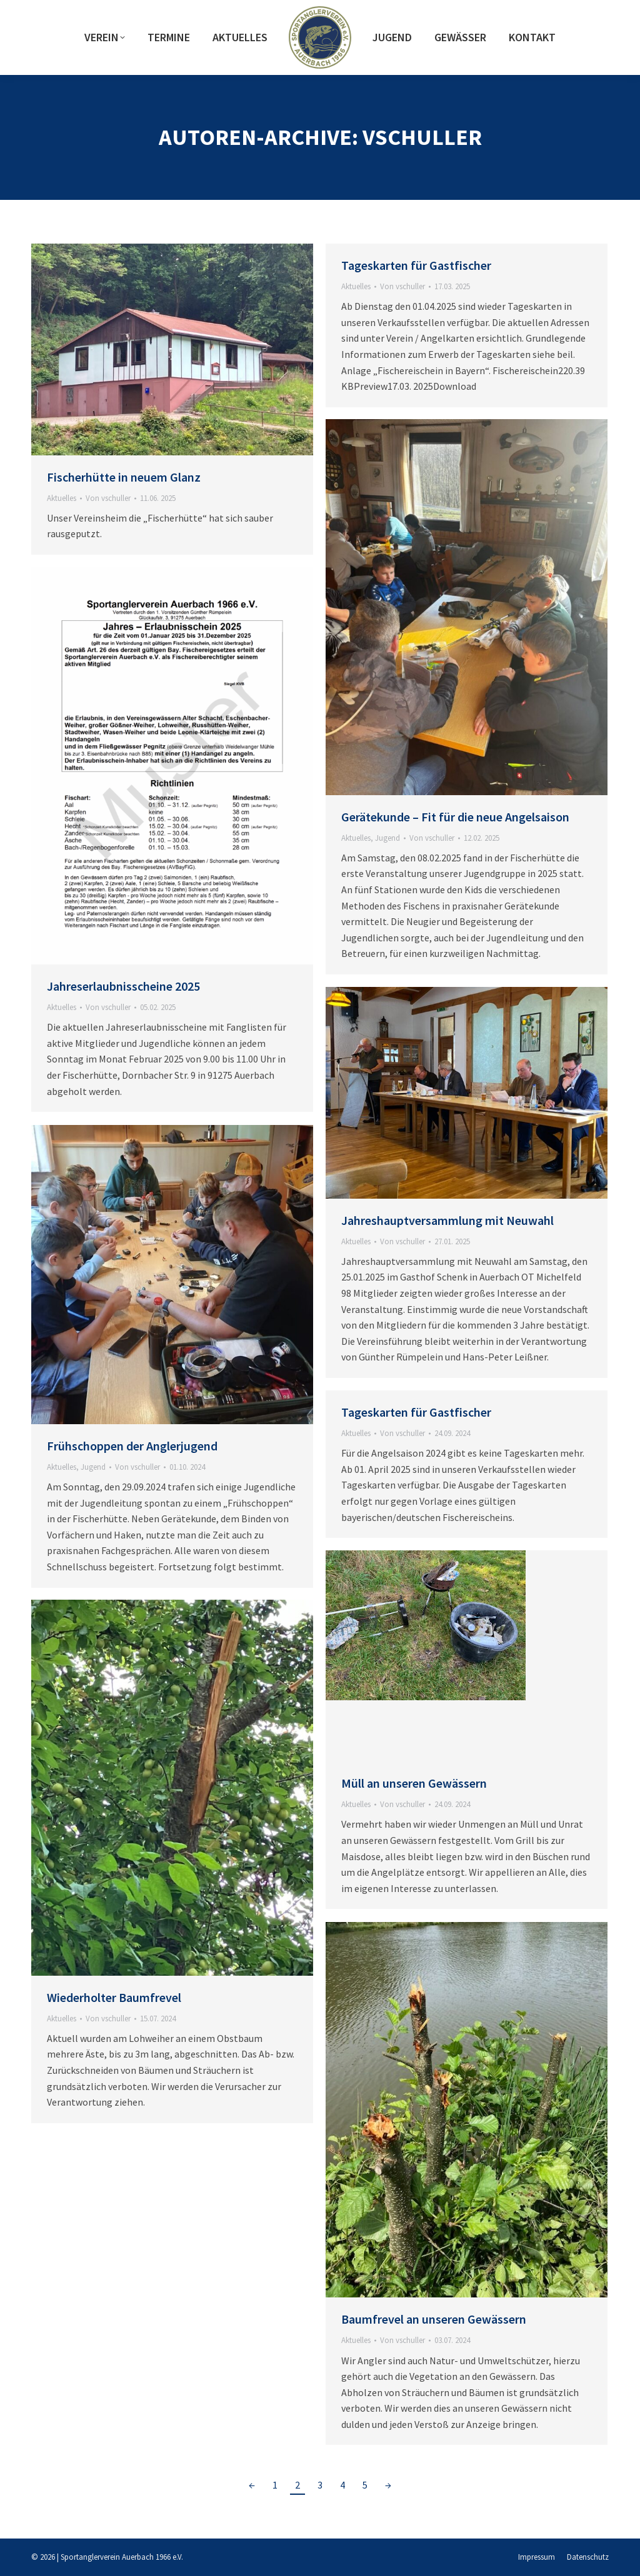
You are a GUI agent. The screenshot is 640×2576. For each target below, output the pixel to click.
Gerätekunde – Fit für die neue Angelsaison (455, 817)
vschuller (422, 137)
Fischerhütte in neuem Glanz (124, 477)
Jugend (387, 838)
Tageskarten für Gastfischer (416, 265)
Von (108, 498)
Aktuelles (61, 498)
